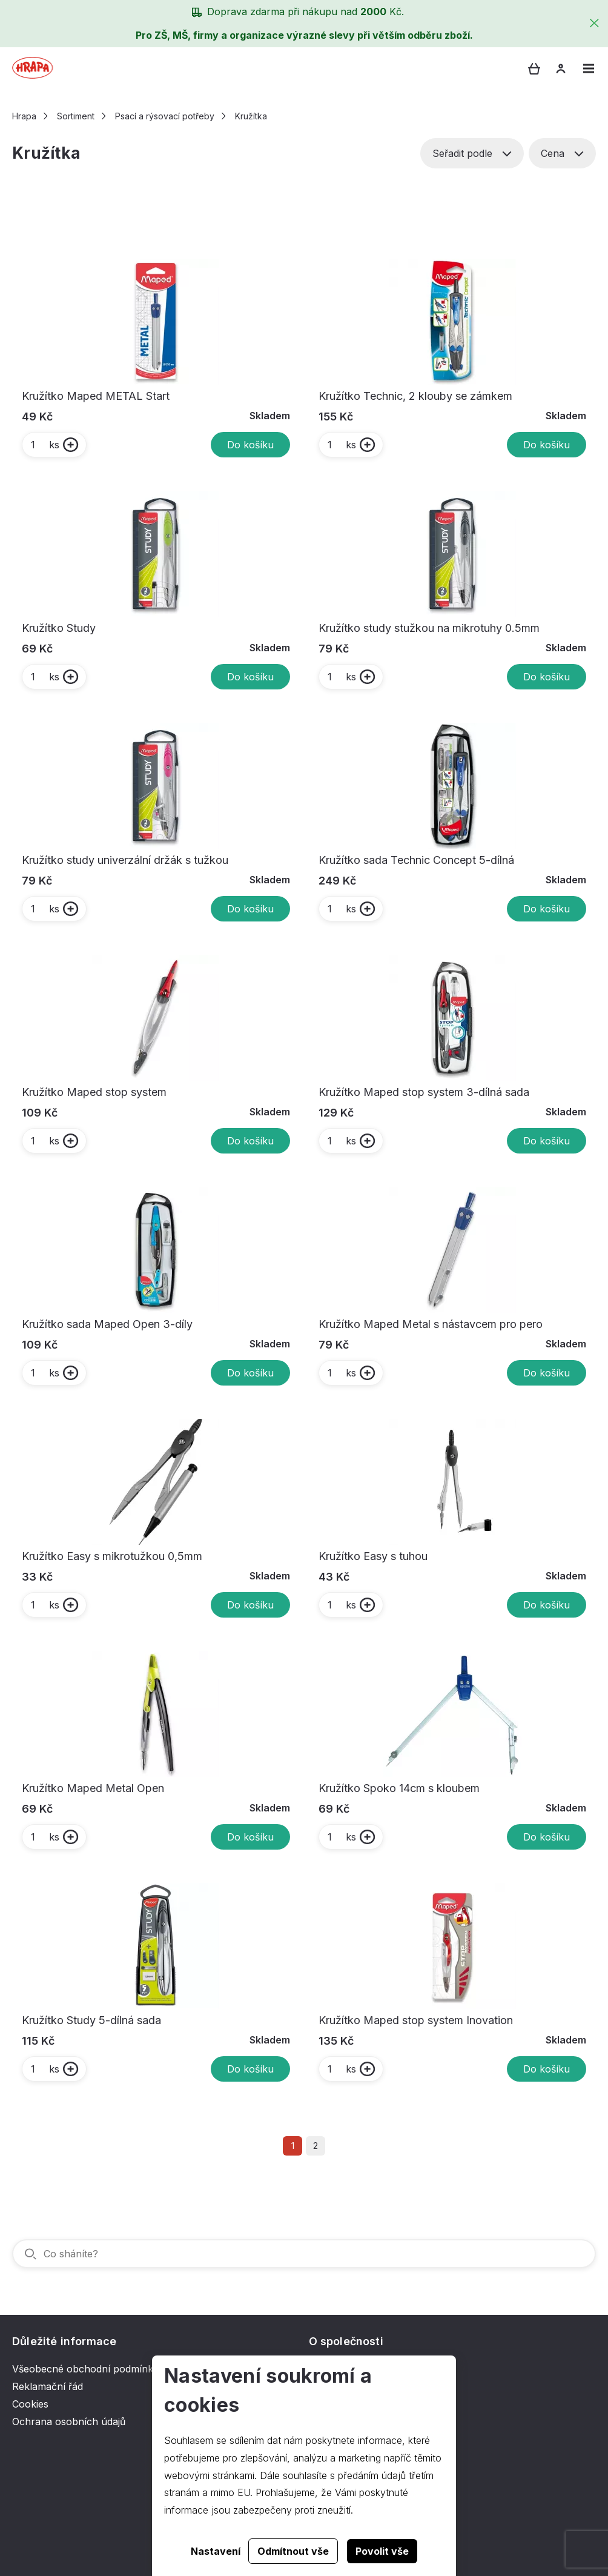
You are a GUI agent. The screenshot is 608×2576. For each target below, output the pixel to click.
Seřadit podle (472, 153)
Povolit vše (382, 2551)
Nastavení (215, 2551)
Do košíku (250, 445)
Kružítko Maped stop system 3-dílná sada (424, 1092)
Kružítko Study (59, 628)
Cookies (30, 2404)
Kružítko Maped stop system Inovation (416, 2020)
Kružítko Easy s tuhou (373, 1556)
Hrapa (24, 116)
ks (44, 445)
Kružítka (251, 116)
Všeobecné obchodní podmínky (85, 2369)
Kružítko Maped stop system (94, 1092)
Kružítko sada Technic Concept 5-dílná (416, 860)
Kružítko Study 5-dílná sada (91, 2020)
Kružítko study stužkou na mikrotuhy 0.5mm (429, 628)
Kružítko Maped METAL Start (96, 396)
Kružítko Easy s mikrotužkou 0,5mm (112, 1556)
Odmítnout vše (293, 2551)
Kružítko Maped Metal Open (93, 1788)
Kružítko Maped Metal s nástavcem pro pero (431, 1324)
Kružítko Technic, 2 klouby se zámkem (415, 396)
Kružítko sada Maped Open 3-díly (107, 1324)
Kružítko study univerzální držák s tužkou (125, 860)
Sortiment (75, 116)
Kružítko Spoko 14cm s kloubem (399, 1788)
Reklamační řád (47, 2386)
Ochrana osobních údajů (68, 2421)
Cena (562, 153)
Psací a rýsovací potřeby (164, 116)
